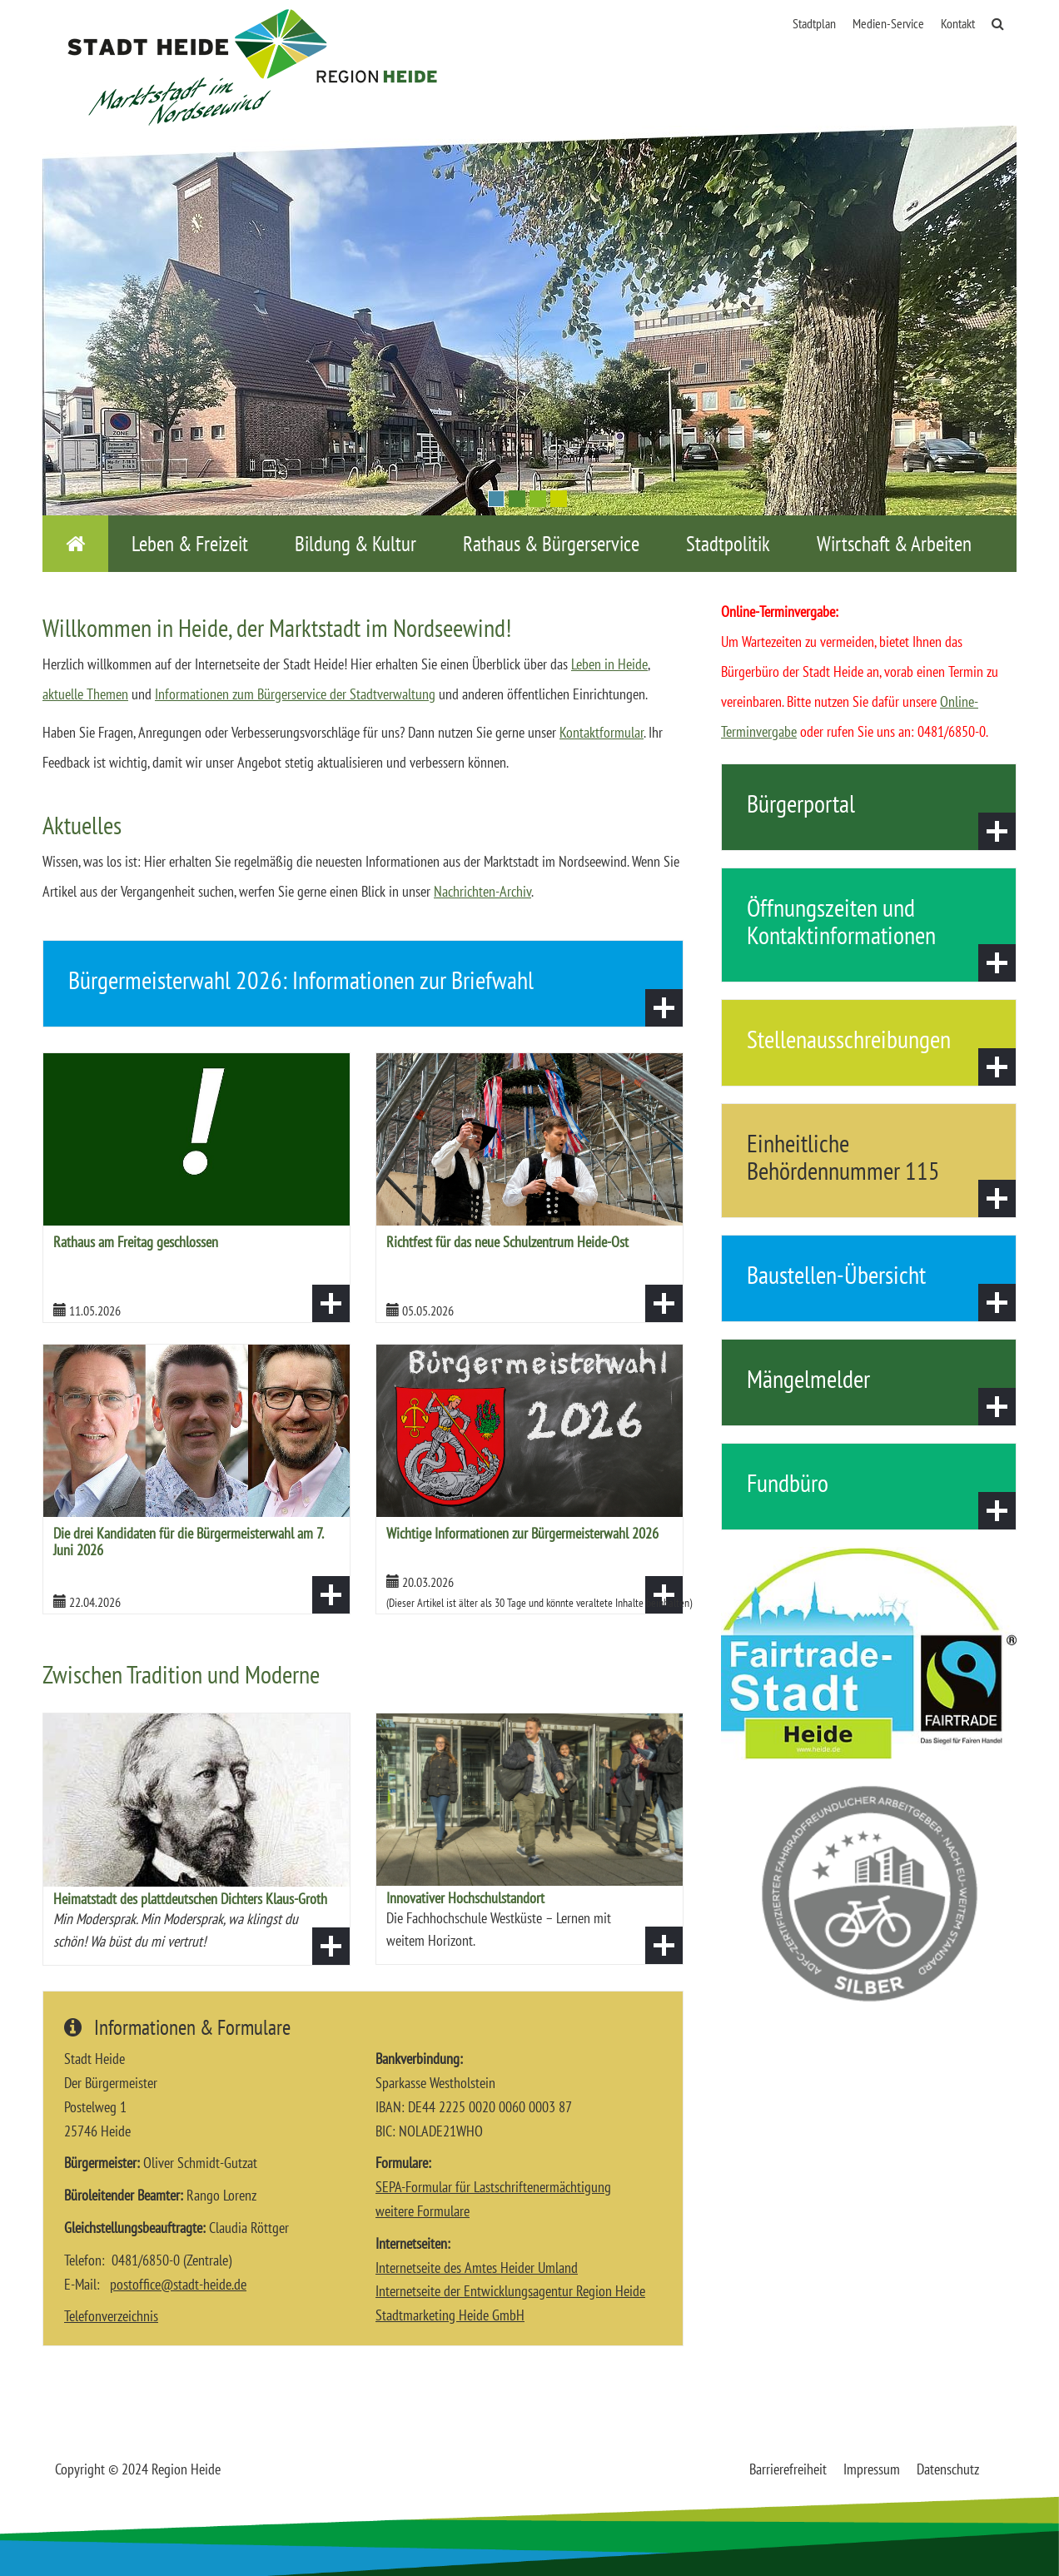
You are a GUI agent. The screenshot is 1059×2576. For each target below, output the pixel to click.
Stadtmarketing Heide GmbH (450, 2315)
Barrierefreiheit (788, 2469)
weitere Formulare (422, 2210)
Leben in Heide (609, 664)
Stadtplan (814, 23)
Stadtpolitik (728, 543)
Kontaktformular (601, 732)
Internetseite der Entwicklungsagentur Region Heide (510, 2290)
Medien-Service (888, 23)
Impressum (871, 2469)
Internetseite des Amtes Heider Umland (476, 2267)
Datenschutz (948, 2469)
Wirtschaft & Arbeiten (894, 543)
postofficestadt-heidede (178, 2284)
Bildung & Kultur (355, 543)
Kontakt (958, 23)
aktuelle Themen (85, 694)
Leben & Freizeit (190, 543)
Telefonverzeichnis (111, 2315)
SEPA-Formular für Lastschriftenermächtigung (493, 2186)
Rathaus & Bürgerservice (551, 543)
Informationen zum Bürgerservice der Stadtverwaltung (295, 694)
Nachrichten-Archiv (482, 891)
